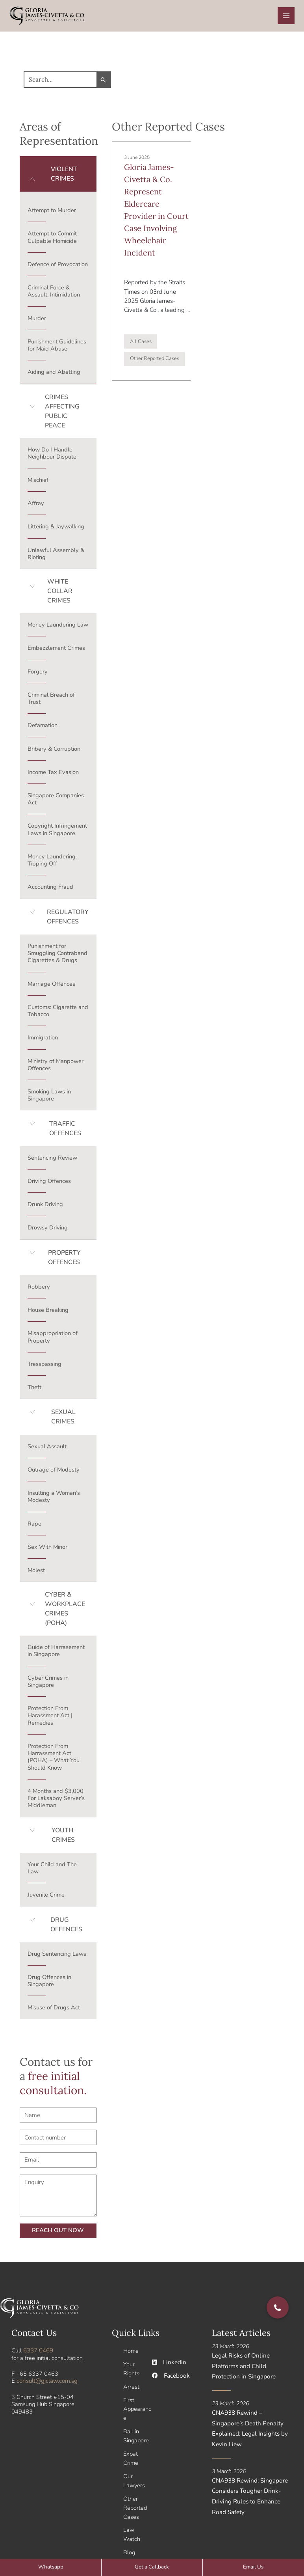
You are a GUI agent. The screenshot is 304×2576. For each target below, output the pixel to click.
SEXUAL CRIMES (63, 1419)
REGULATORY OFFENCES (68, 919)
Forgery (38, 674)
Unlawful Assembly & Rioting (56, 556)
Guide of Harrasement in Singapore (56, 1653)
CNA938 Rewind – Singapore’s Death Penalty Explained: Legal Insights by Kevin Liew (248, 2429)
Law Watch (131, 2530)
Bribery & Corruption (54, 751)
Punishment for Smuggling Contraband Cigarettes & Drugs (57, 956)
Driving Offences (49, 1184)
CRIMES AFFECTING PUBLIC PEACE (62, 413)
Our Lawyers (134, 2478)
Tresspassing (44, 1367)
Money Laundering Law (58, 627)
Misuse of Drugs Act (54, 2010)
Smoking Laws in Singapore (49, 1097)
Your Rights (131, 2370)
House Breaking (48, 1313)
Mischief (38, 483)
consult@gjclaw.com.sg (46, 2383)
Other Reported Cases (154, 358)
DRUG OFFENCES (66, 1927)
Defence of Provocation (58, 267)
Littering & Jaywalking (56, 529)
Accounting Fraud (50, 889)
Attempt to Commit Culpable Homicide (52, 239)
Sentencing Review (52, 1160)
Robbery (39, 1289)
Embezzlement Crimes (56, 651)
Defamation (42, 728)
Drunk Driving (45, 1207)
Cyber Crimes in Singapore (48, 1684)
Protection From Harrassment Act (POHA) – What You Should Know (54, 1759)
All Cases (141, 341)
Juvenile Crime (46, 1897)
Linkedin (168, 2365)
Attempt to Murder (52, 213)
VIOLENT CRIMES (64, 177)
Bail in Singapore (136, 2435)
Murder (37, 321)
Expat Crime (130, 2457)
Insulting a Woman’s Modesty (54, 1499)
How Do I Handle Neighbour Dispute (52, 455)
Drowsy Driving (48, 1230)
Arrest (131, 2387)
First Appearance (137, 2409)
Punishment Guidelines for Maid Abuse (57, 347)
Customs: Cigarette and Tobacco (58, 1013)
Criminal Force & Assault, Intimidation (54, 293)
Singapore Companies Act (56, 801)
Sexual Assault (47, 1449)
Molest (36, 1573)
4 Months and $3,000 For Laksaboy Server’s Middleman (56, 1801)
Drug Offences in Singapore (49, 1983)
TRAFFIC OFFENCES (65, 1131)
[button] (58, 176)
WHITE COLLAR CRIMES (59, 594)
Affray (36, 506)
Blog (129, 2547)
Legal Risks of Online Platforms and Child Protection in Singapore (251, 2368)
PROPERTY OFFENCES (64, 1260)
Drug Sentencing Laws (57, 1956)
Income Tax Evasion (53, 775)
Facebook (170, 2378)
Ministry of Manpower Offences (55, 1066)
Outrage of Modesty (54, 1472)
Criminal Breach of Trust (51, 701)
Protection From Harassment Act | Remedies (50, 1718)
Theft (34, 1390)
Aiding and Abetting (54, 375)
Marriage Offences (51, 986)
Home (131, 2353)
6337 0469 (38, 2353)
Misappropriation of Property (53, 1339)
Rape (34, 1526)
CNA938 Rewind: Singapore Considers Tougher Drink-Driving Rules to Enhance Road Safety (252, 2494)
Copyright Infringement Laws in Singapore (57, 831)
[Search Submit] (97, 82)
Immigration (43, 1040)
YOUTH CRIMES (63, 1838)
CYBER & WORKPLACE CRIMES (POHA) (65, 1611)
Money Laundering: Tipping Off (52, 862)
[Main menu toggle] (286, 17)
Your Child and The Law (52, 1870)
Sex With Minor (47, 1550)
